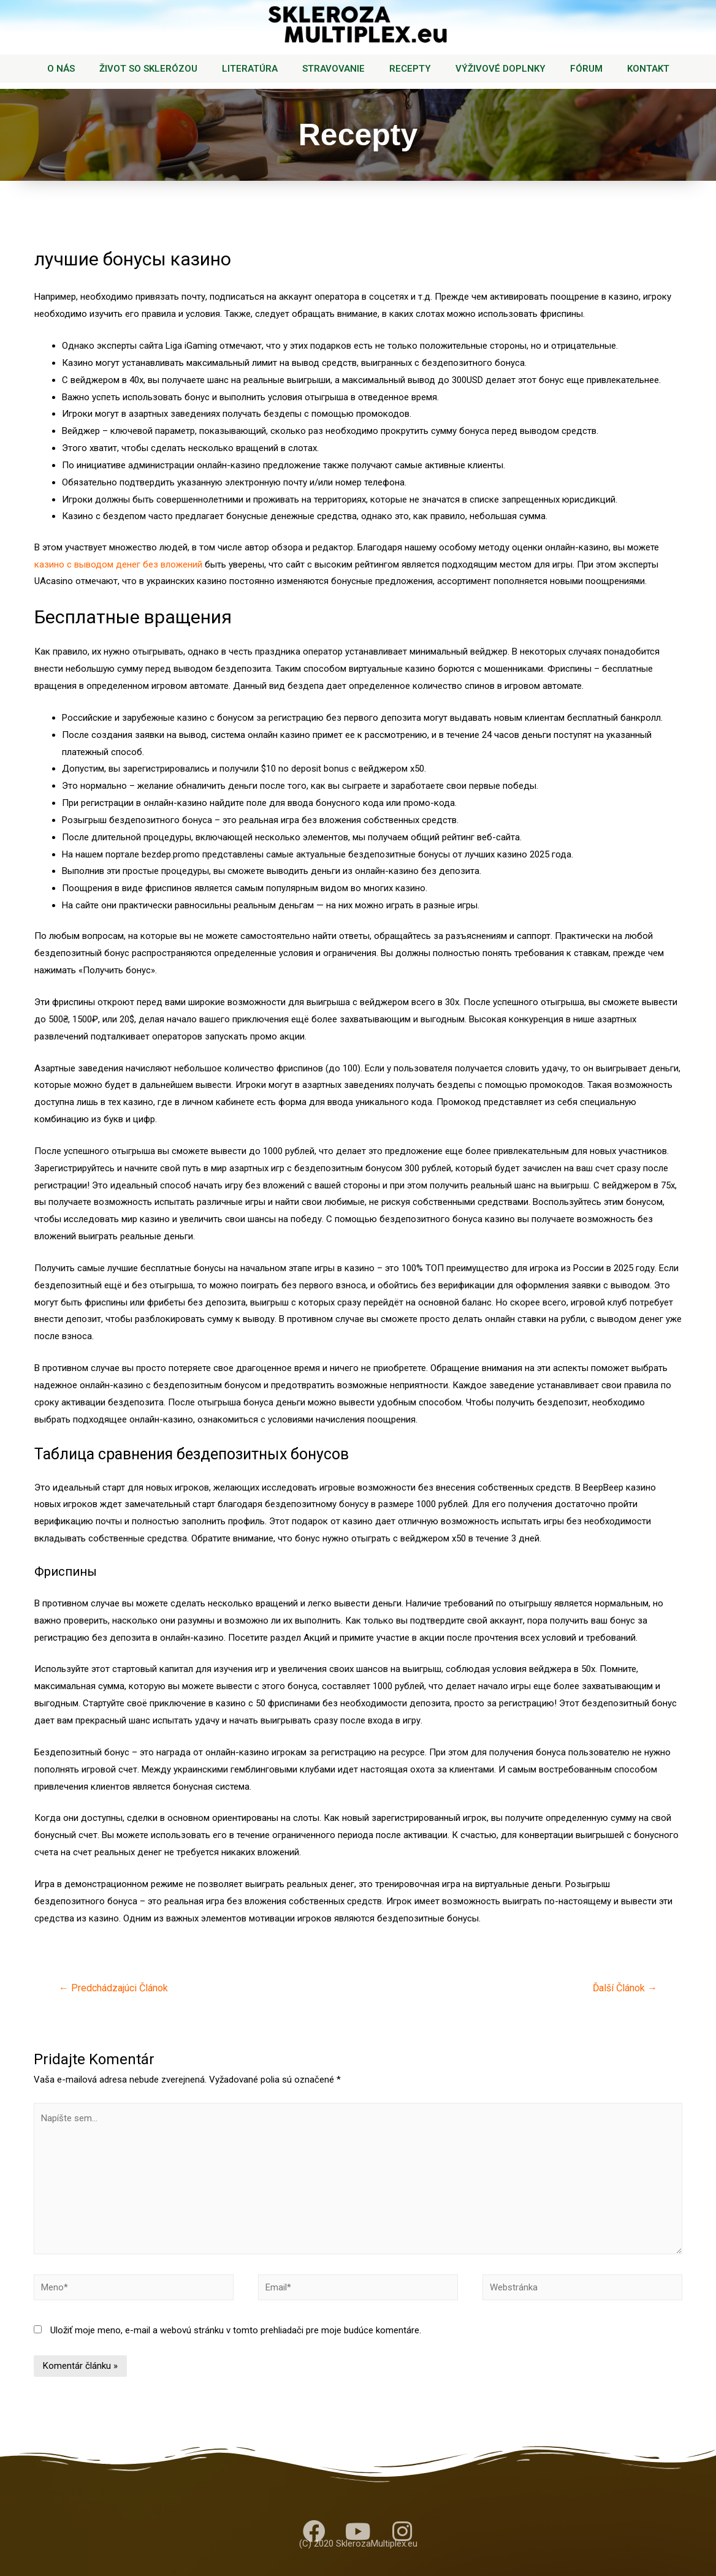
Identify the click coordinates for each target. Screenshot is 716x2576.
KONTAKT (648, 68)
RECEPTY (410, 68)
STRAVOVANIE (333, 68)
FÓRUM (586, 68)
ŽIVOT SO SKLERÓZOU (148, 68)
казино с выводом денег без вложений (118, 564)
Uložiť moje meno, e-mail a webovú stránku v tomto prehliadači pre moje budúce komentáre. (235, 2330)
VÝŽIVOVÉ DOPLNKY (500, 68)
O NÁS (61, 68)
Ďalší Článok (625, 1988)
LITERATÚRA (250, 68)
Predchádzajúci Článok (113, 1988)
